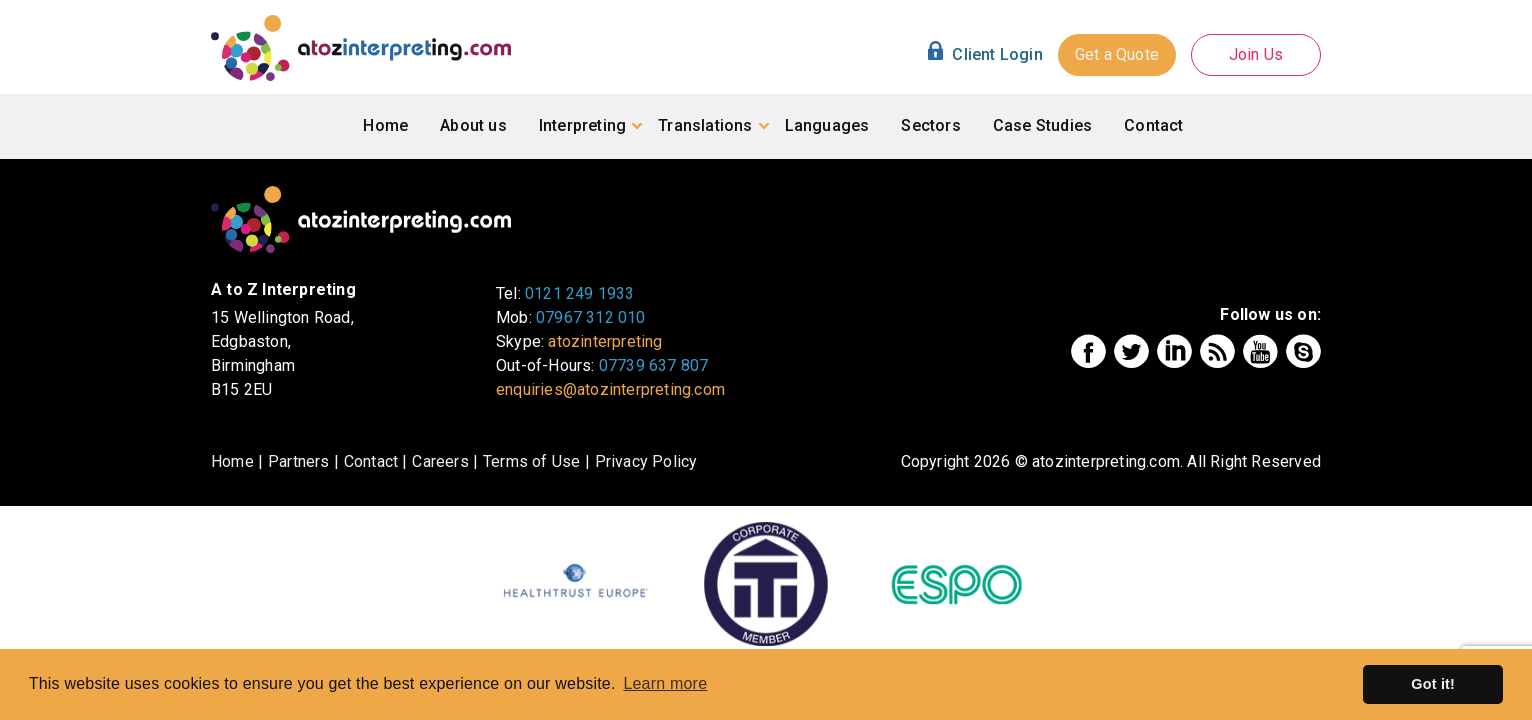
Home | (237, 461)
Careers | (445, 461)
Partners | (303, 461)
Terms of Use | (536, 461)
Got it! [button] (1433, 684)
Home (385, 125)
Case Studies (1042, 125)
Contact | (376, 461)
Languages (827, 125)
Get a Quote (1117, 54)
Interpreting (582, 125)
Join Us (1256, 54)
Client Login (997, 55)
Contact (1153, 125)
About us (473, 125)
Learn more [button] (665, 683)
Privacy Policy (646, 461)
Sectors (930, 125)
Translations (705, 125)
